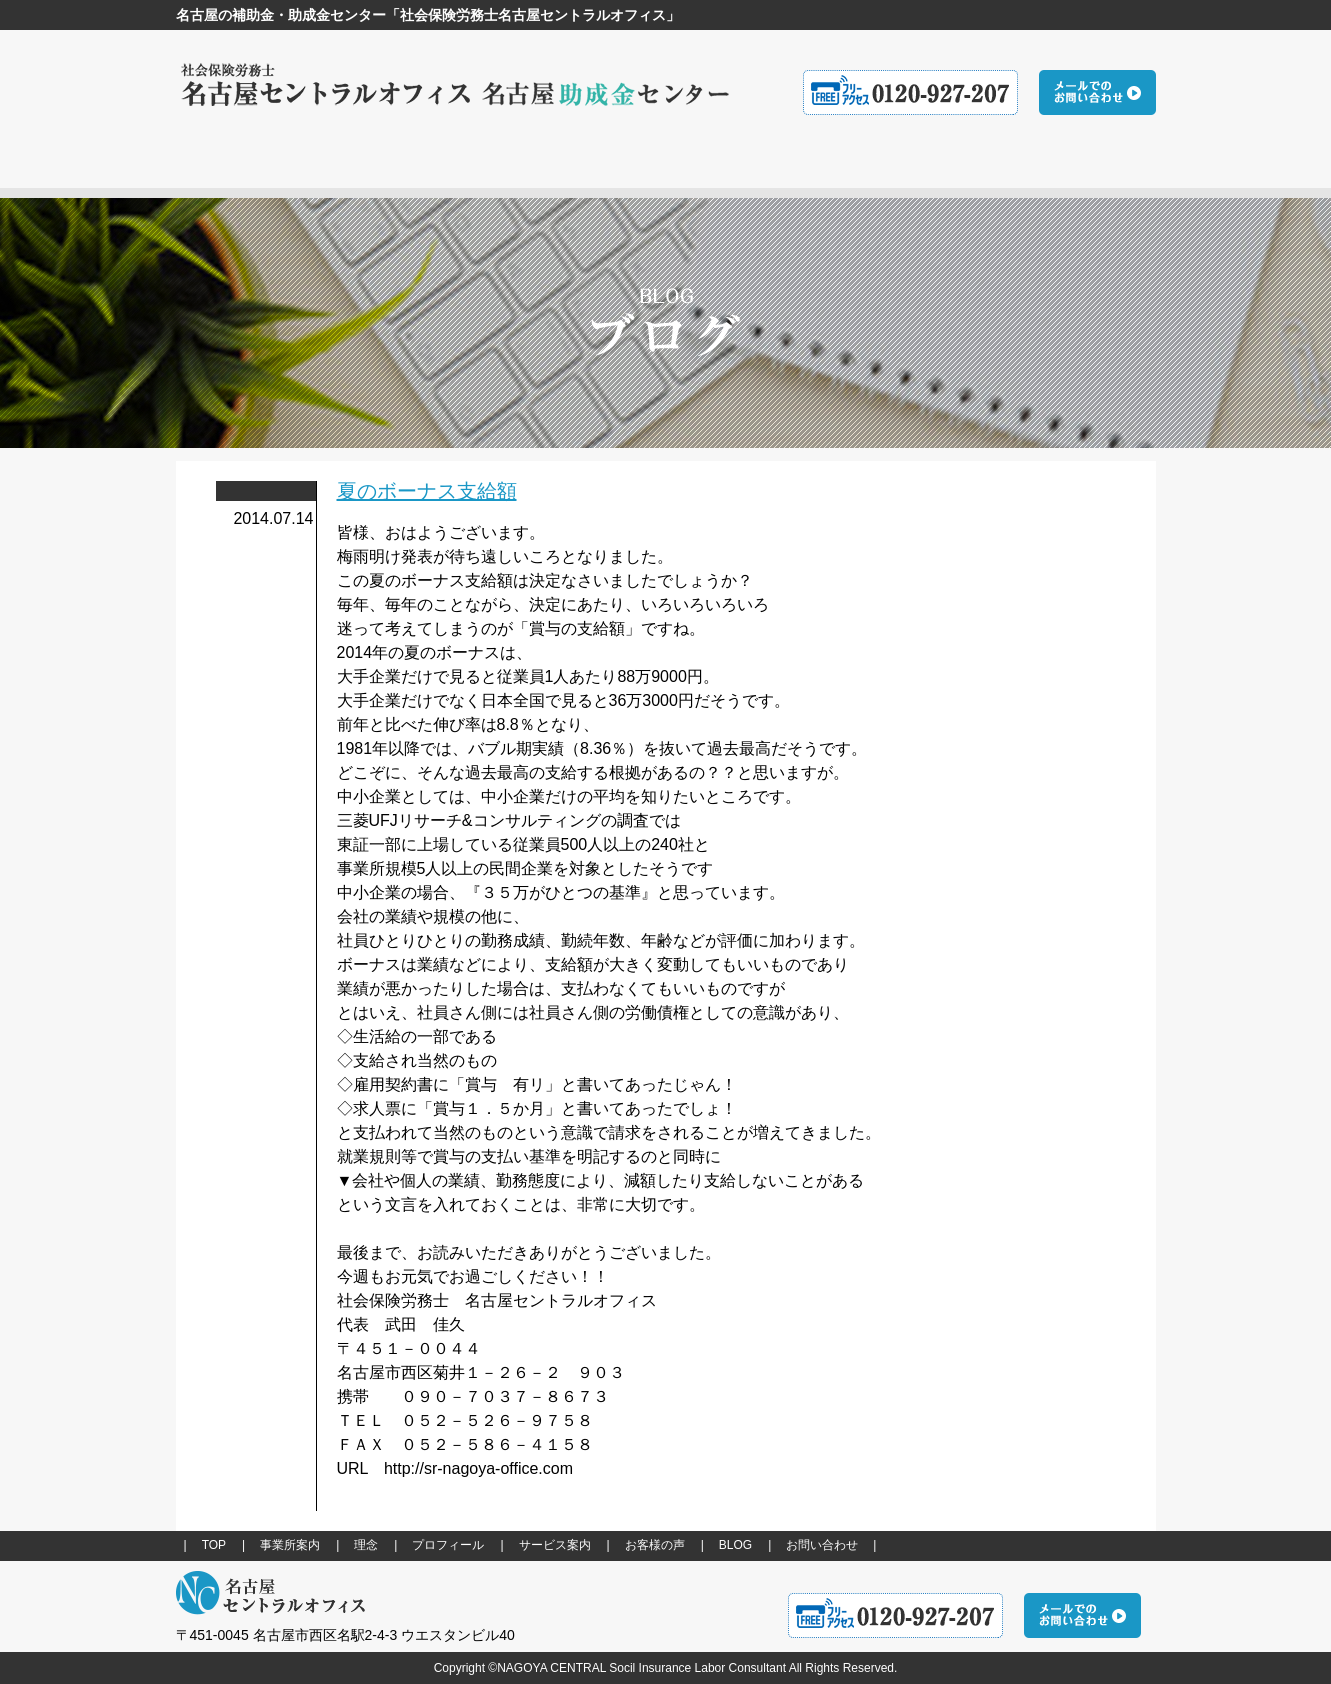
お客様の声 (655, 1545)
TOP (214, 1545)
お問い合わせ (822, 1545)
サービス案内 (555, 1545)
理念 (366, 1545)
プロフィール (448, 1545)
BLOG (735, 1545)
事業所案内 (290, 1545)
